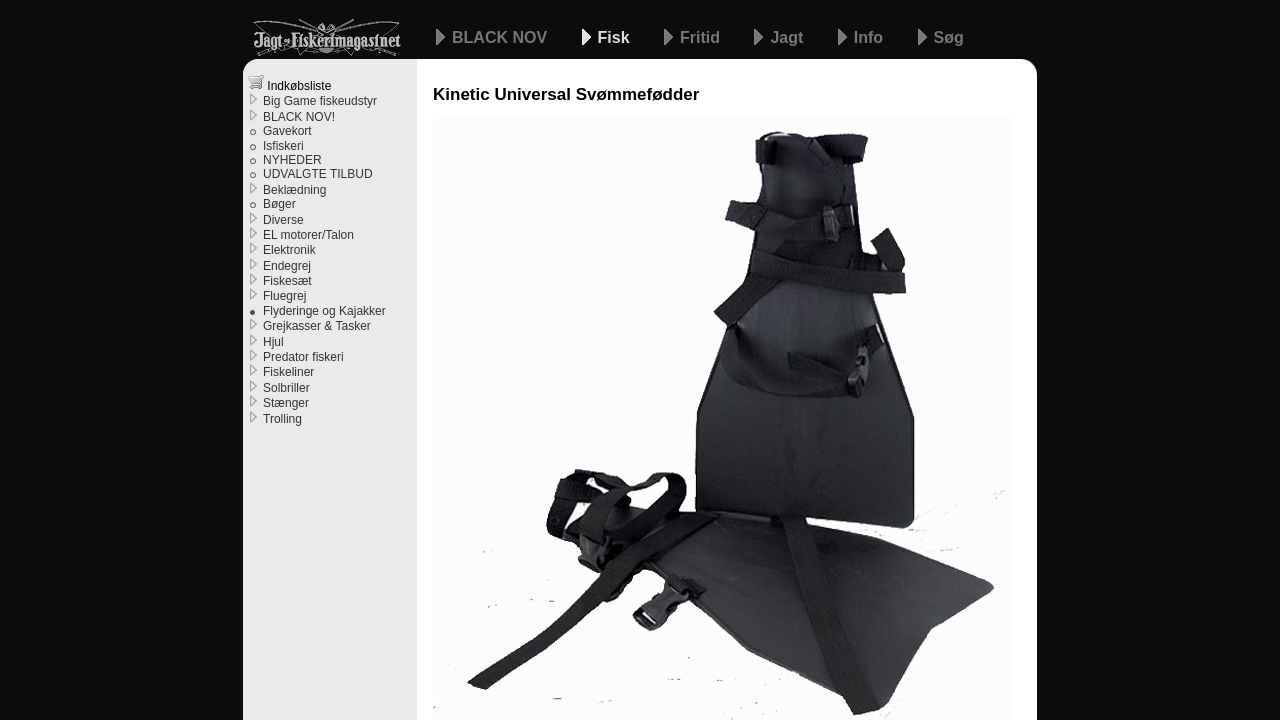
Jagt (788, 37)
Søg (949, 37)
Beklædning (294, 190)
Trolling (282, 419)
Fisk (616, 37)
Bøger (279, 204)
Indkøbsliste (289, 83)
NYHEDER (292, 160)
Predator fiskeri (303, 357)
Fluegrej (284, 296)
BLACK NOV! (299, 117)
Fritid (702, 37)
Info (871, 37)
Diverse (283, 220)
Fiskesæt (287, 281)
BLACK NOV (502, 37)
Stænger (286, 403)
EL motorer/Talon (308, 235)
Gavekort (287, 131)
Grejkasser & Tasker (317, 326)
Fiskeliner (288, 372)
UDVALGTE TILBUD (318, 174)
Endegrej (287, 266)
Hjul (273, 342)
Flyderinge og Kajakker (324, 311)
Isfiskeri (283, 146)
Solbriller (286, 388)
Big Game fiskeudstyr (320, 101)
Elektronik (289, 250)
